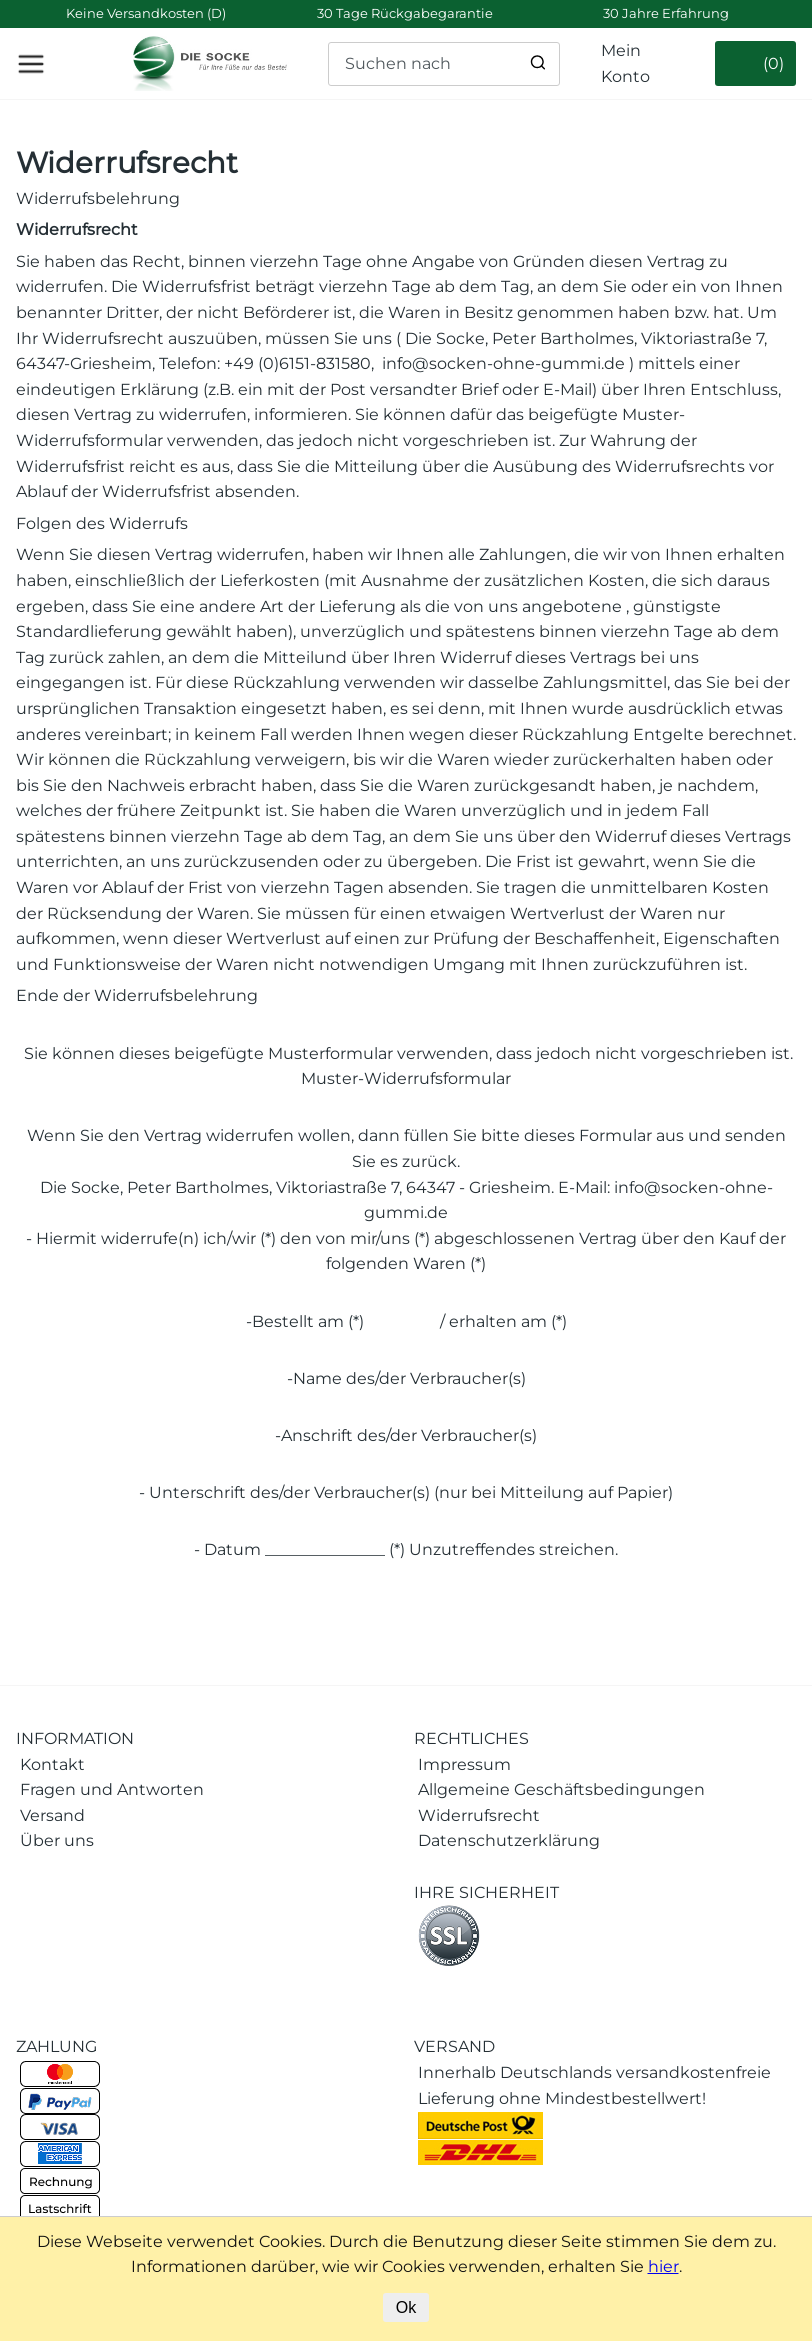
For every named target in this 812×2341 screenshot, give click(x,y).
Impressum (464, 1764)
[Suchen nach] (444, 64)
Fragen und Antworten (112, 1789)
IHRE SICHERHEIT (486, 1892)
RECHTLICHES (471, 1738)
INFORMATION (75, 1738)
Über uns (57, 1840)
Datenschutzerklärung (509, 1840)
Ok (406, 2307)
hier (663, 2266)
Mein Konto (625, 63)
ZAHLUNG (56, 2046)
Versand (52, 1815)
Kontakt (52, 1764)
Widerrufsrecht (127, 162)
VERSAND (454, 2046)
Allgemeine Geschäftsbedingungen (561, 1789)
